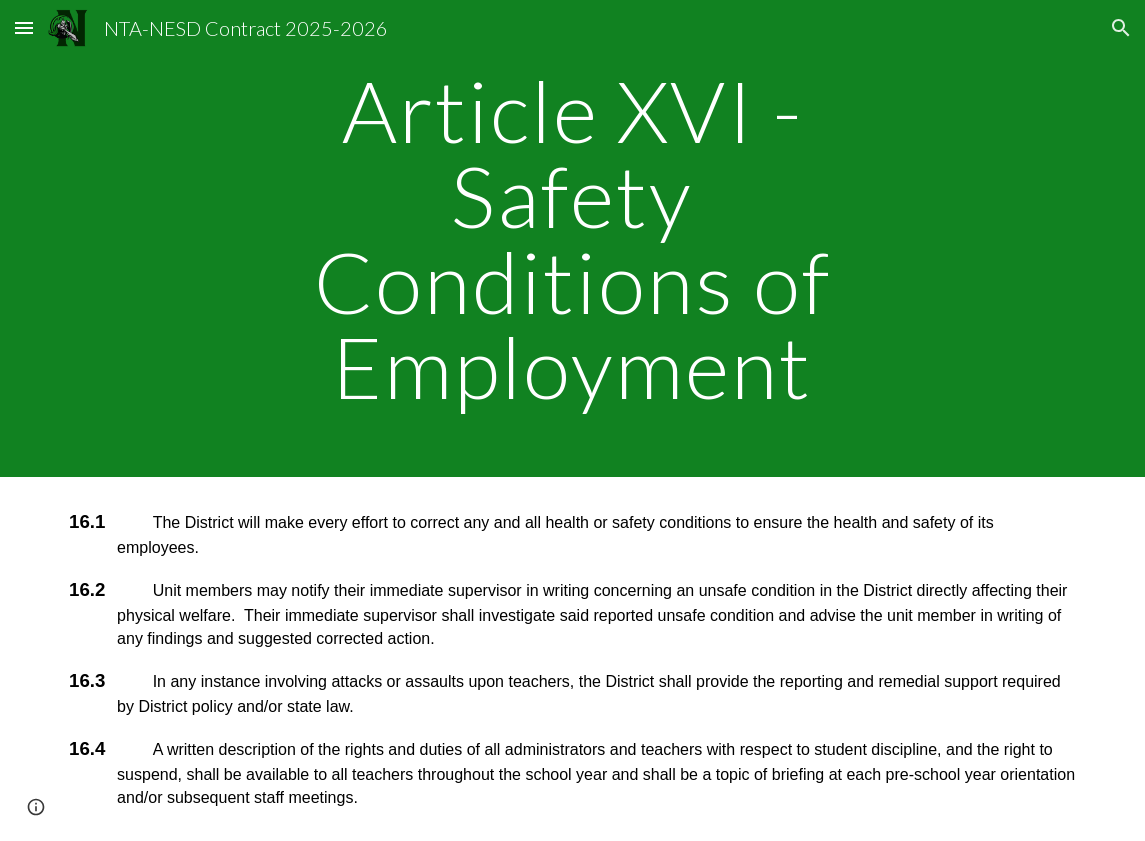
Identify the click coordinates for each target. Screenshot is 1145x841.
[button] (24, 27)
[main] (572, 238)
